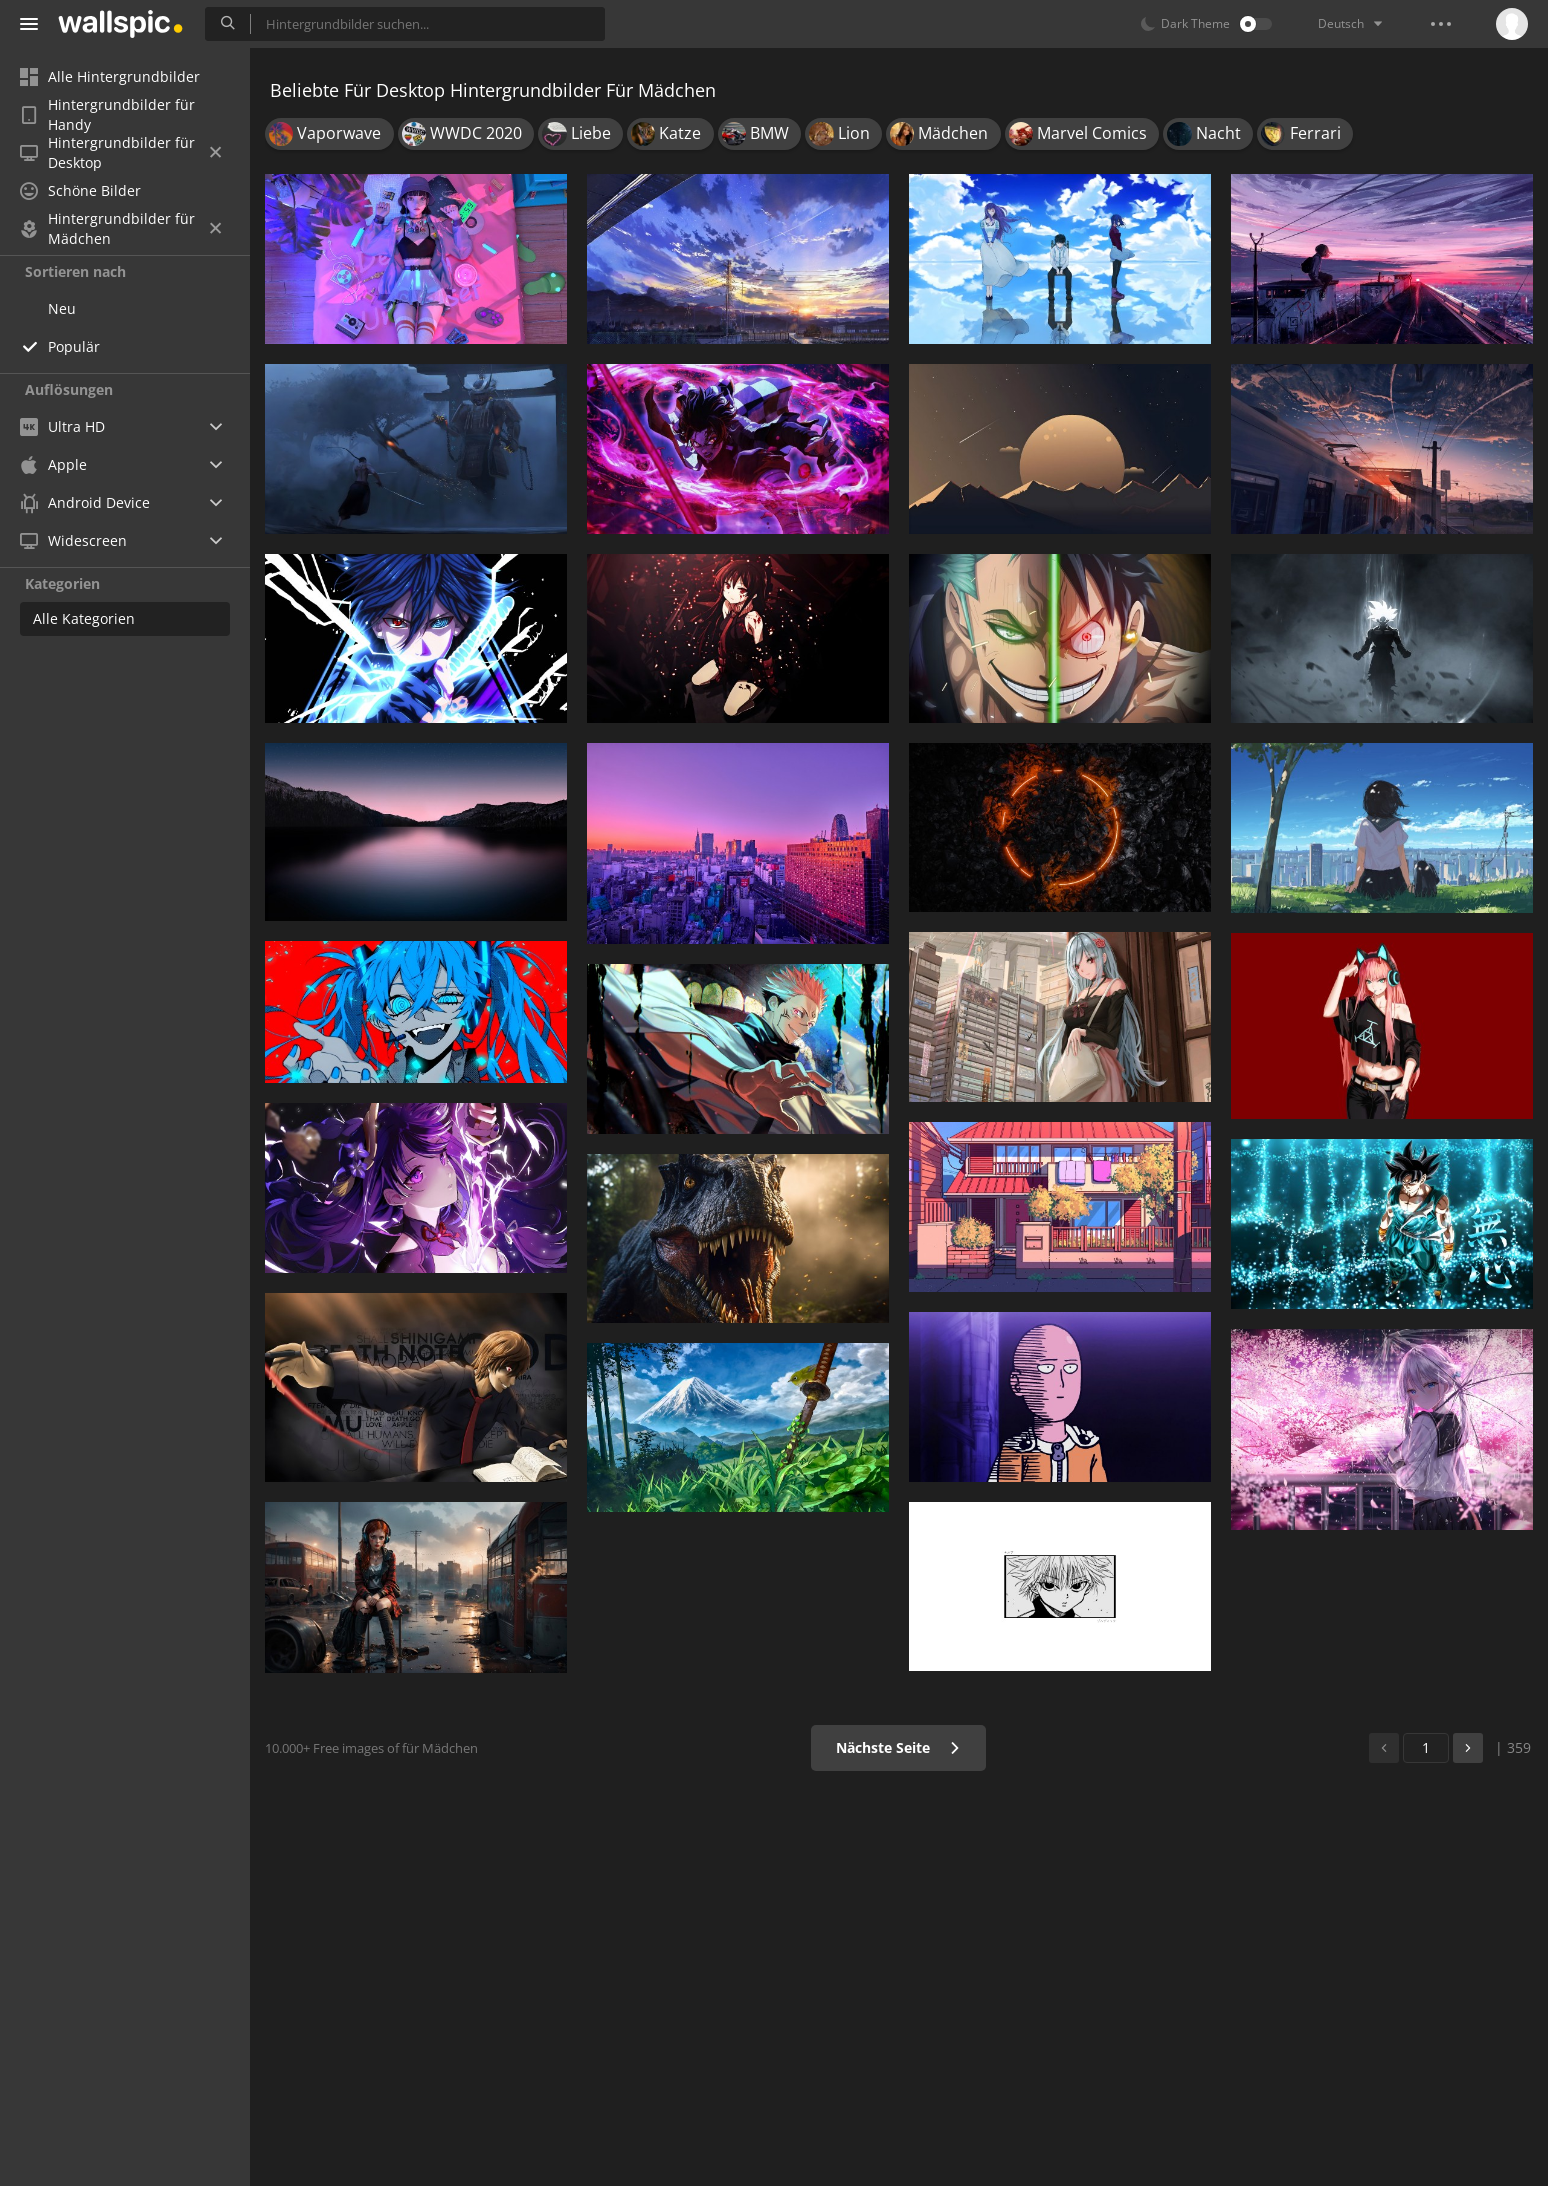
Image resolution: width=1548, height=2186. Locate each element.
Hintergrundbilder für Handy (107, 115)
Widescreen (73, 540)
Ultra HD (62, 426)
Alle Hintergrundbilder (110, 76)
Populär (74, 346)
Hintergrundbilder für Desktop (120, 153)
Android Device (85, 503)
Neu (62, 308)
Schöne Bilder (80, 190)
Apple (53, 464)
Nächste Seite (898, 1747)
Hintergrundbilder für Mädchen (120, 229)
